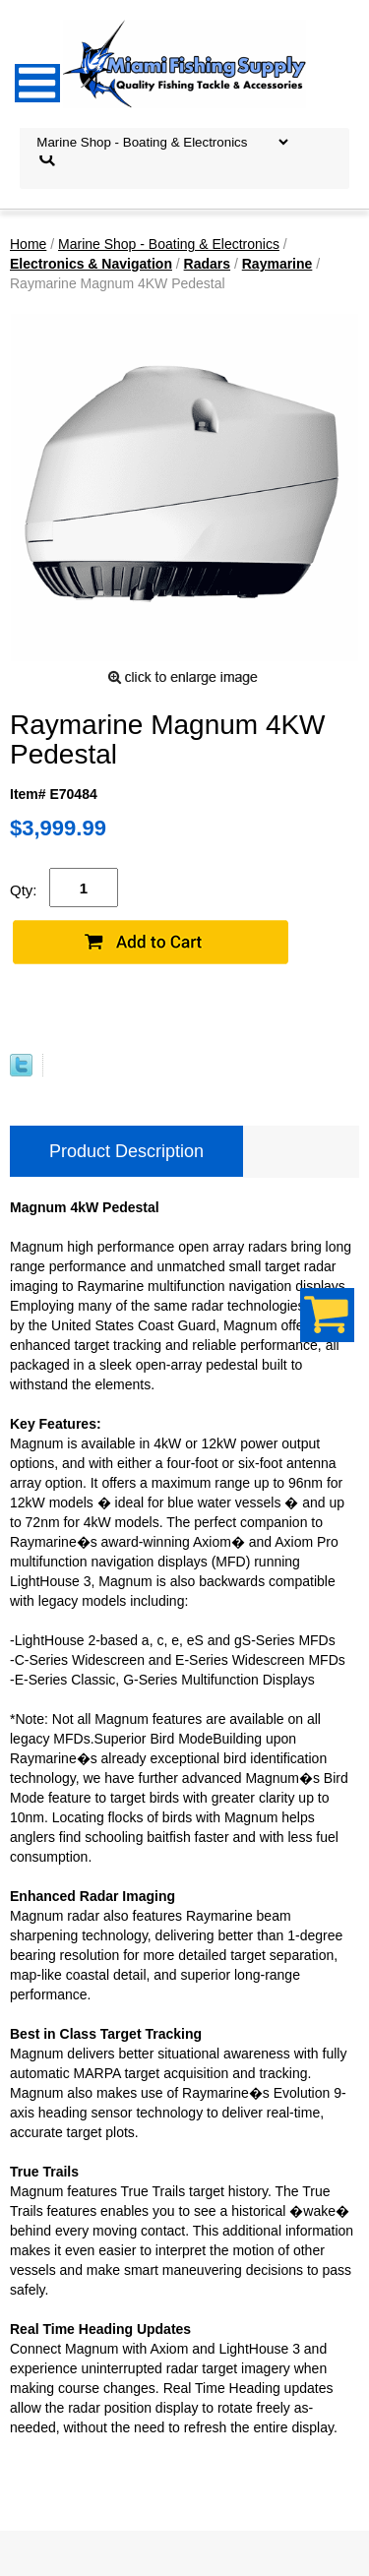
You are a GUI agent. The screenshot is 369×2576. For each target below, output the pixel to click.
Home (28, 244)
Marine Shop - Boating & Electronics (168, 244)
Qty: (23, 890)
